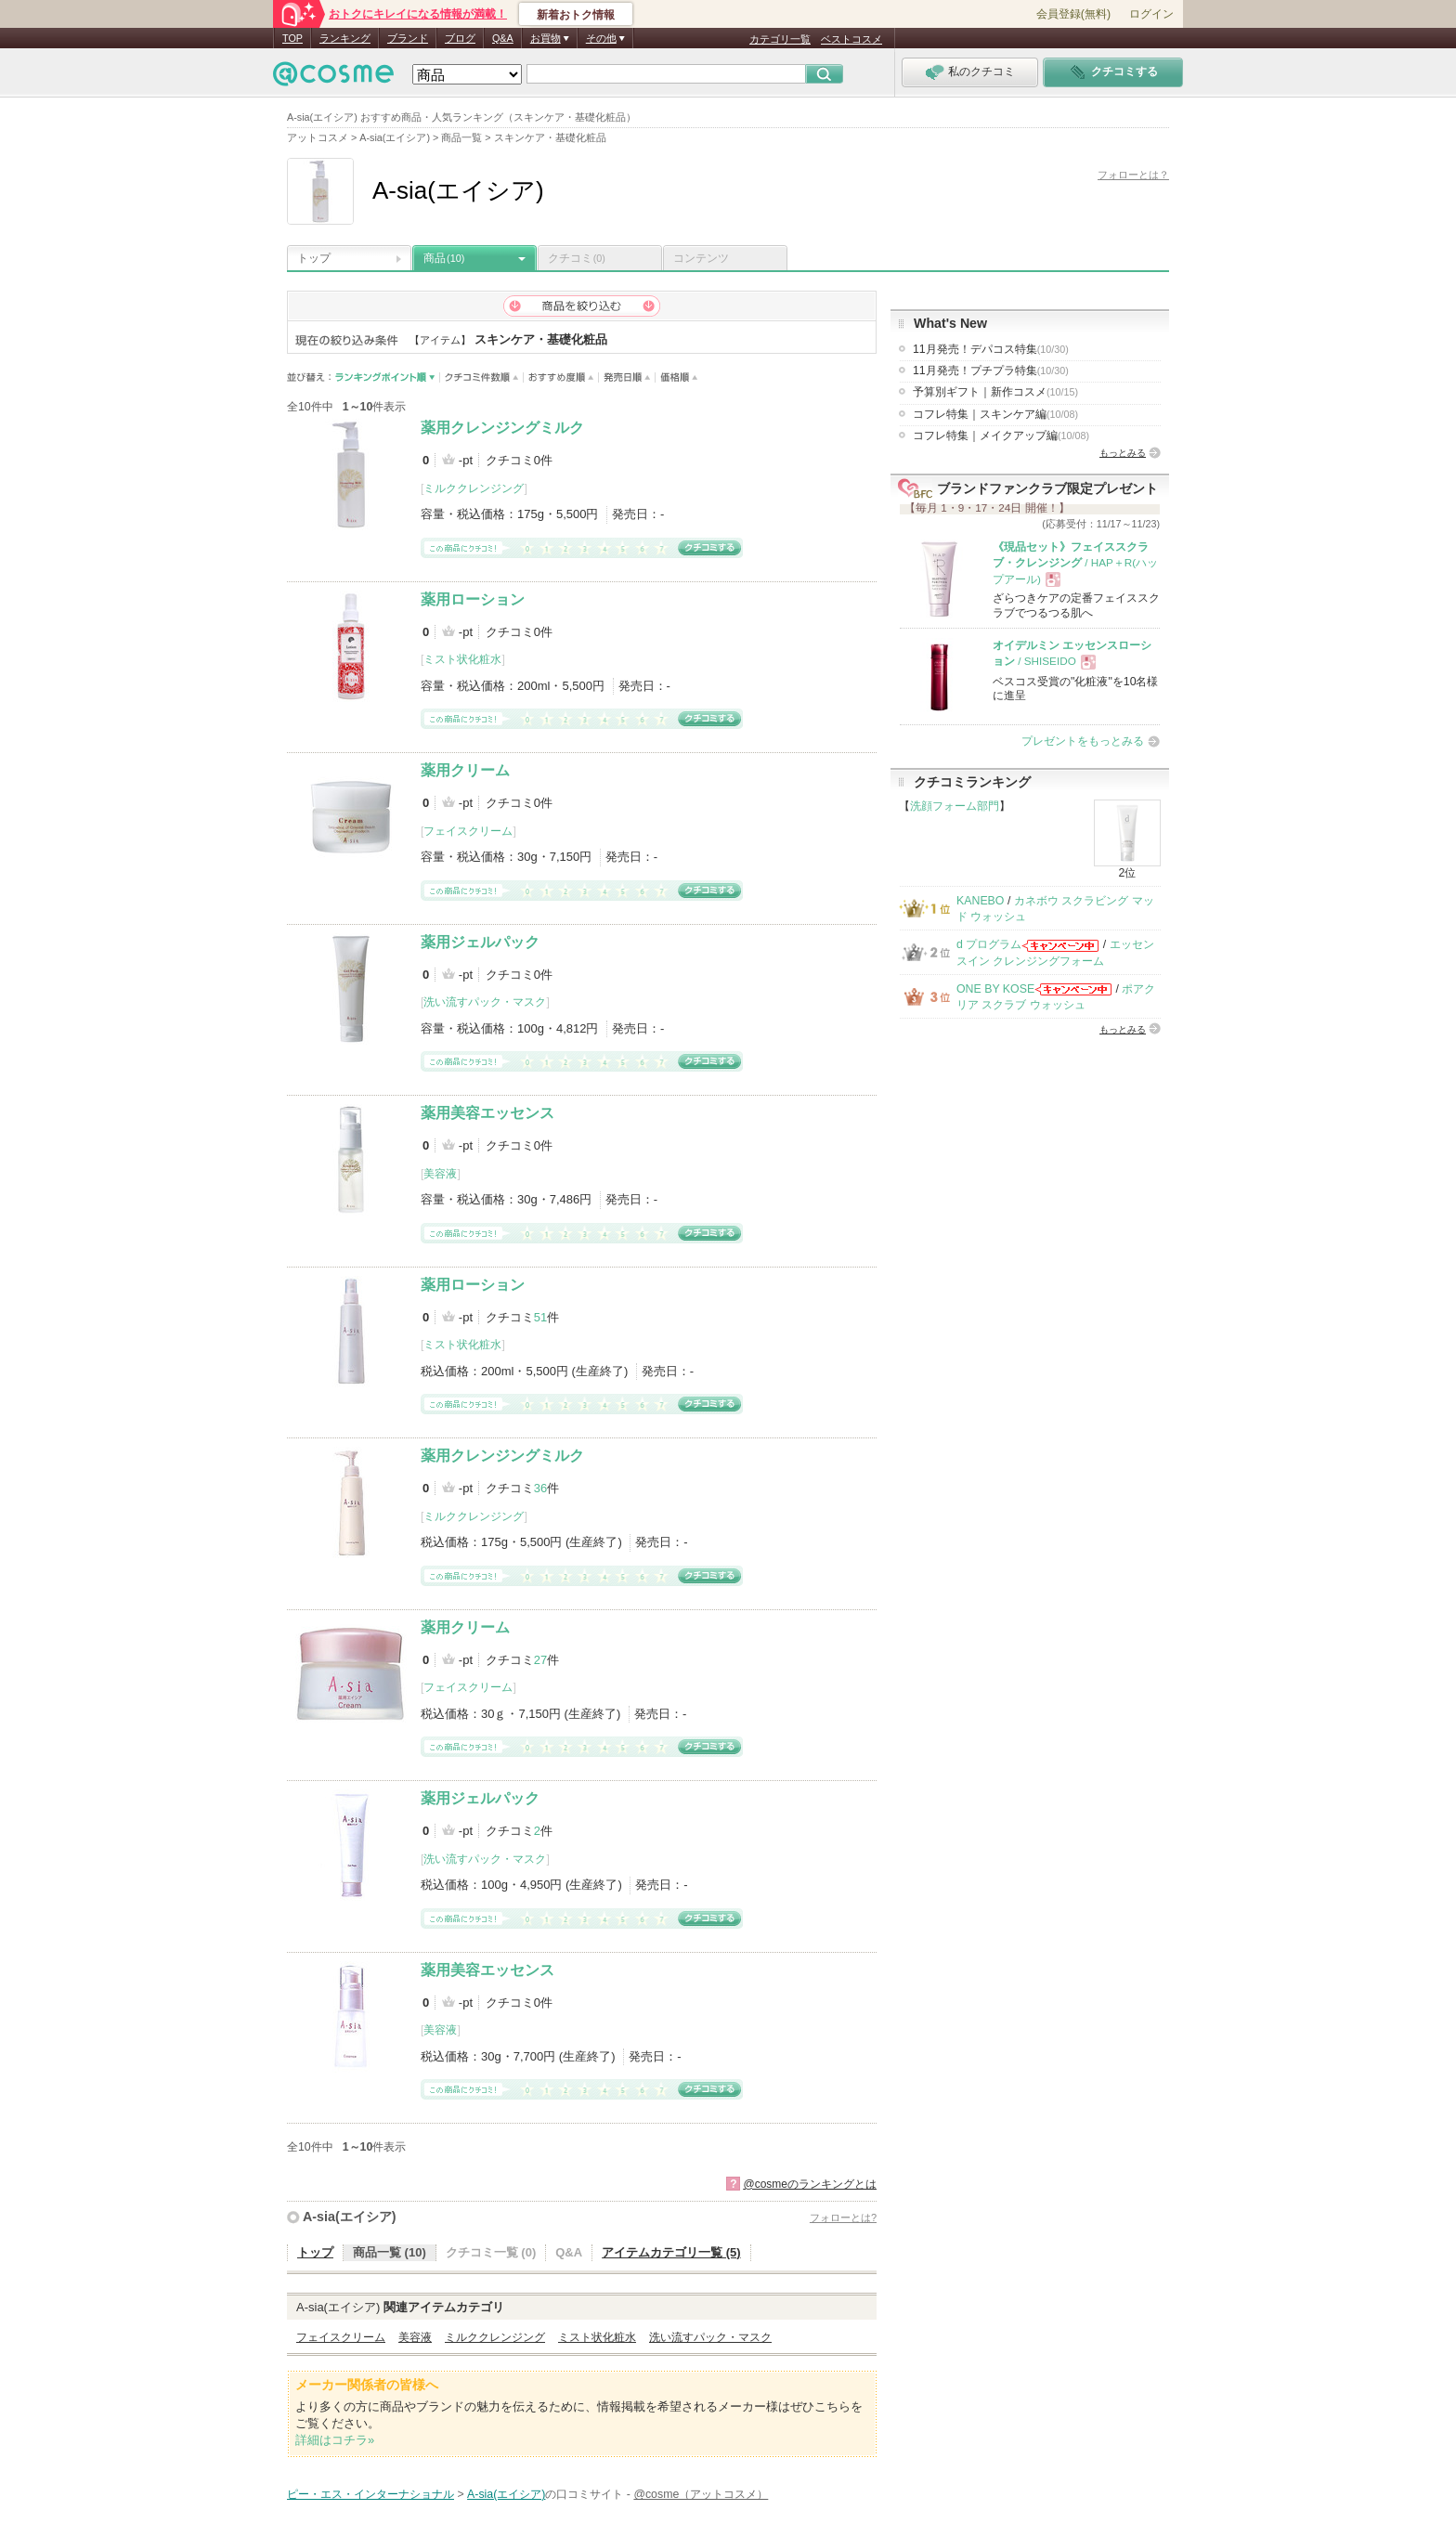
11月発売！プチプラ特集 (991, 370)
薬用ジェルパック (480, 942)
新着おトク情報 (576, 14)
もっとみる (1122, 453)
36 (540, 1488)
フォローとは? (843, 2217)
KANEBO (980, 900)
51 (540, 1317)
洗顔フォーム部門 (954, 806)
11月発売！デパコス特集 (991, 349)
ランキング (344, 38)
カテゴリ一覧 (780, 39)
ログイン (1151, 13)
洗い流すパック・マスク (484, 1001)
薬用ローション (473, 599)
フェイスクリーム (468, 831)
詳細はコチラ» (334, 2440)
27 (540, 1660)
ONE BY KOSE (995, 988)
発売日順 (627, 377)
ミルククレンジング (473, 488)
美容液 (440, 1173)
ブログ (460, 38)
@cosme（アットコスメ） (700, 2494)
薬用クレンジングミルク (502, 428)
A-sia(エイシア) (349, 2216)
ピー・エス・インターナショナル (370, 2494)
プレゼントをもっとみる (1082, 741)
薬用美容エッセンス (487, 1113)
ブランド (407, 38)
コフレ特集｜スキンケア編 (995, 414)
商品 (443, 258)
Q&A (503, 38)
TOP (292, 38)
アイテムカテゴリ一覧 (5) (671, 2252)
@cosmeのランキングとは (810, 2184)
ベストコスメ (851, 39)
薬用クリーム (465, 770)
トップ (314, 258)
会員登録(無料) (1073, 13)
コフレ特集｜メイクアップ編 (1001, 435)
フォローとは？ (1133, 174)
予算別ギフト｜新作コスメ (995, 391)
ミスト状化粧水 (462, 659)
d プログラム (988, 944)
